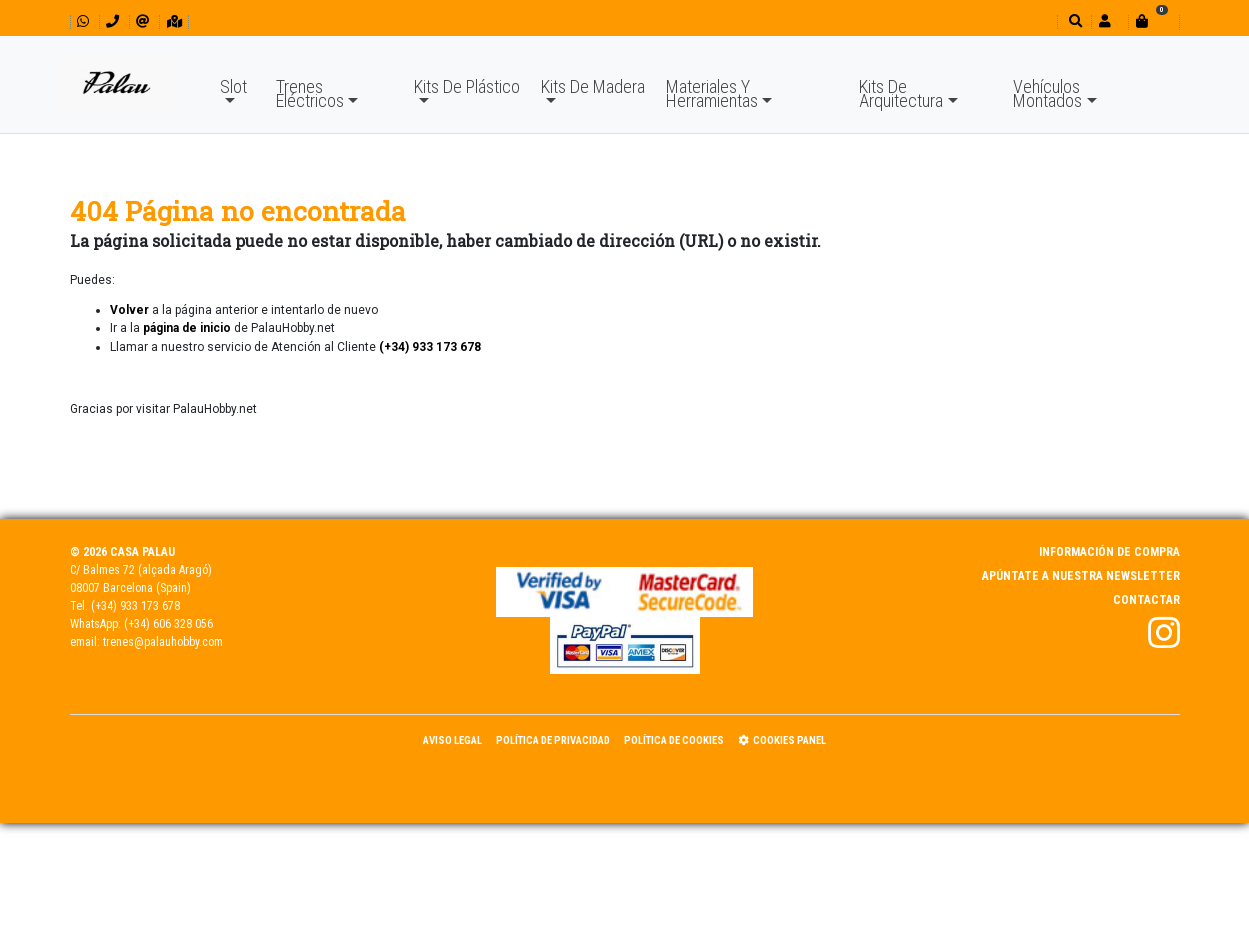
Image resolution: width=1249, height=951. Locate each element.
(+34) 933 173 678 (135, 606)
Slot (233, 86)
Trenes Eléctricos (310, 93)
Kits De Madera (593, 86)
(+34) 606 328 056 (168, 624)
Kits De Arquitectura (901, 93)
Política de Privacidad (553, 740)
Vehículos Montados (1047, 93)
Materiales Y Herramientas (712, 93)
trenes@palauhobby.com (163, 642)
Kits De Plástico (467, 86)
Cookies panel (782, 740)
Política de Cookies (674, 740)
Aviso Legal (452, 740)
